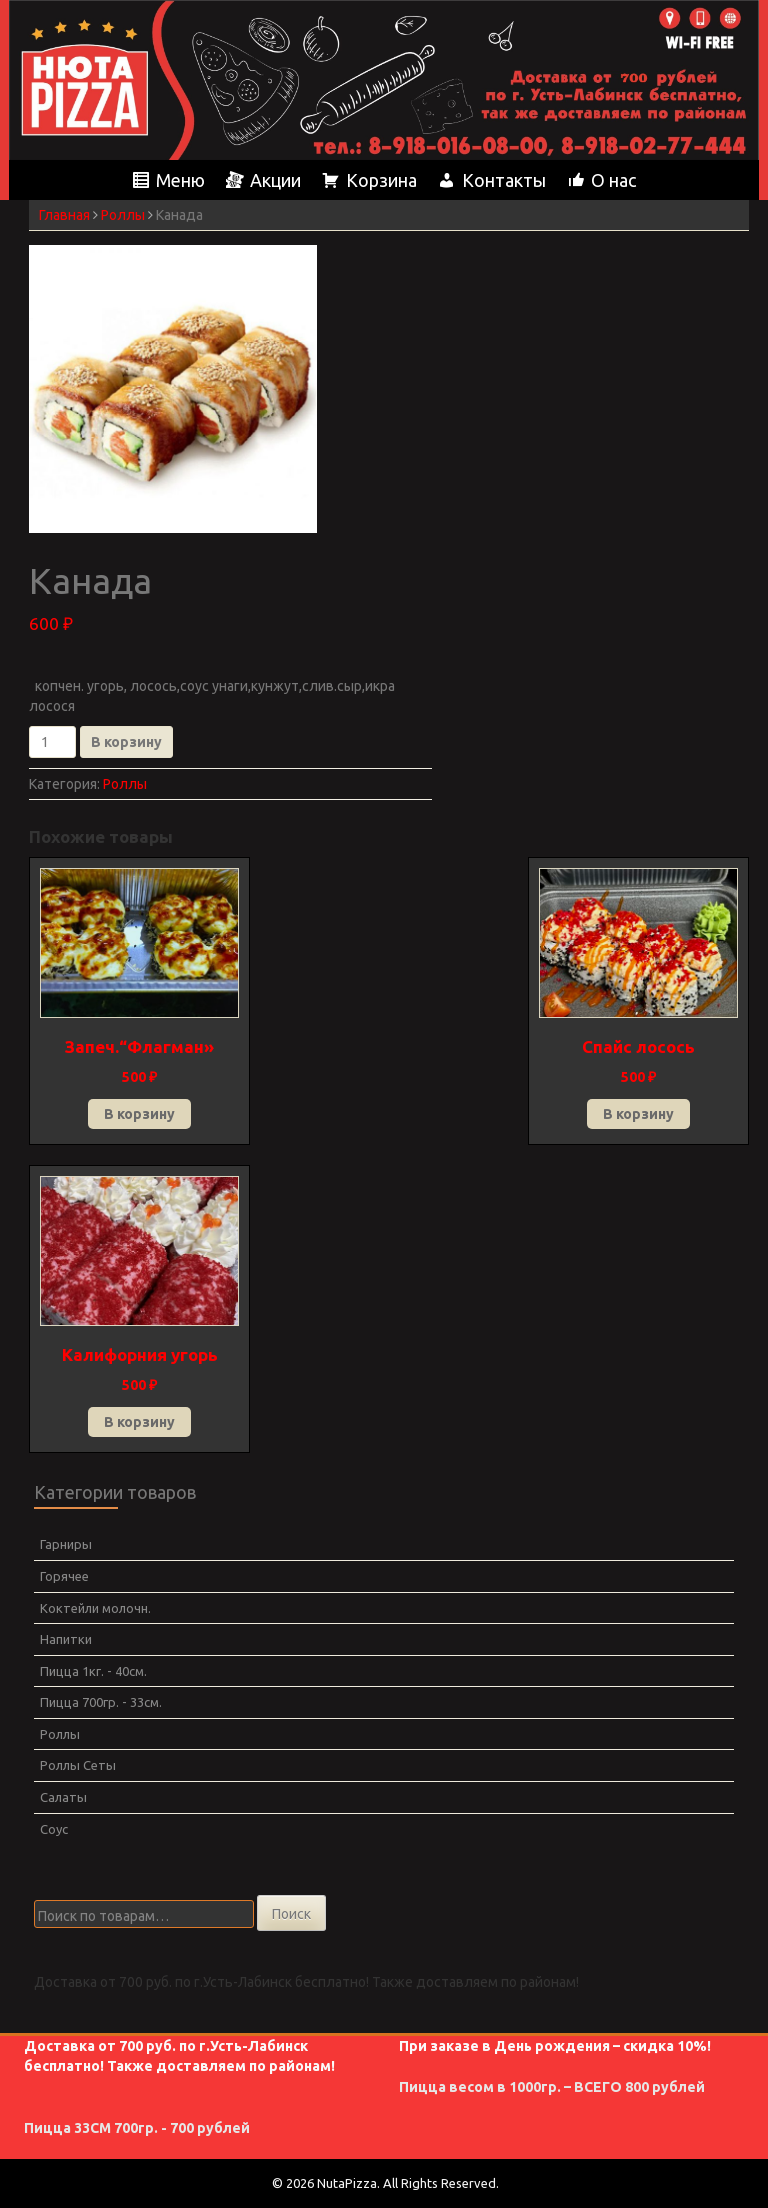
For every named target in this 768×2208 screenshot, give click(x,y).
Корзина (381, 180)
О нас (613, 180)
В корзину (126, 742)
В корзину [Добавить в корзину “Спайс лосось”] (638, 1114)
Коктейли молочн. (95, 1608)
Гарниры (66, 1544)
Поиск (291, 1914)
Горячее (64, 1576)
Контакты (504, 180)
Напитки (66, 1639)
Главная (64, 215)
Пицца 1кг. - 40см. (93, 1671)
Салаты (63, 1797)
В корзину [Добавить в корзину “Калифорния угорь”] (139, 1422)
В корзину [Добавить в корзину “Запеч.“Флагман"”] (139, 1114)
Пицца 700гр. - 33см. (101, 1702)
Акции (275, 180)
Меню (180, 180)
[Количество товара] (52, 742)
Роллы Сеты (78, 1765)
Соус (54, 1829)
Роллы (123, 215)
